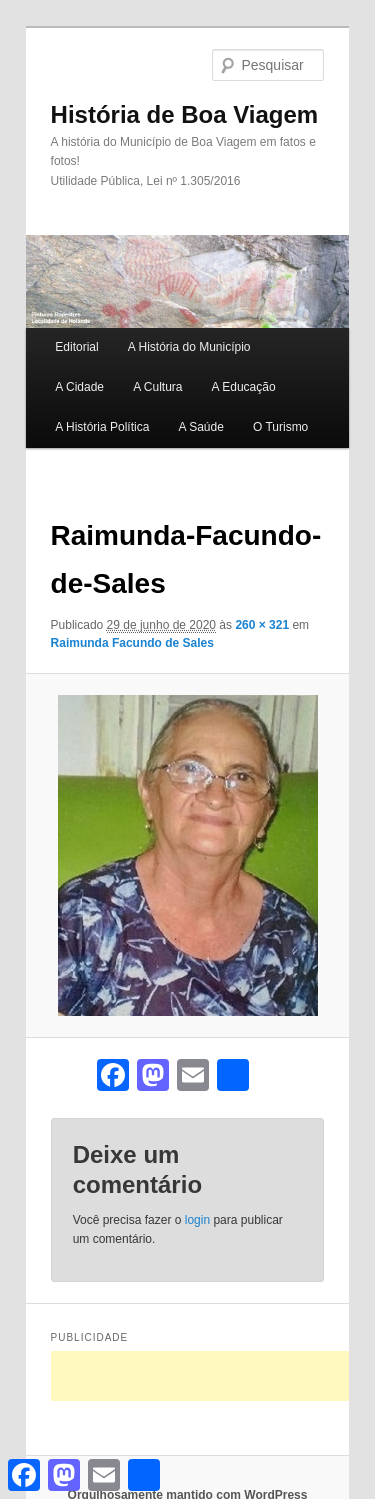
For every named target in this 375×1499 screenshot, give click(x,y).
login (197, 1220)
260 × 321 (262, 625)
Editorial (76, 347)
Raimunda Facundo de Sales (132, 643)
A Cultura (157, 387)
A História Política (102, 427)
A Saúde (200, 427)
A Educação (244, 387)
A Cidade (79, 387)
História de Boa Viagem (185, 114)
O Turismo (280, 427)
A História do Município (189, 347)
